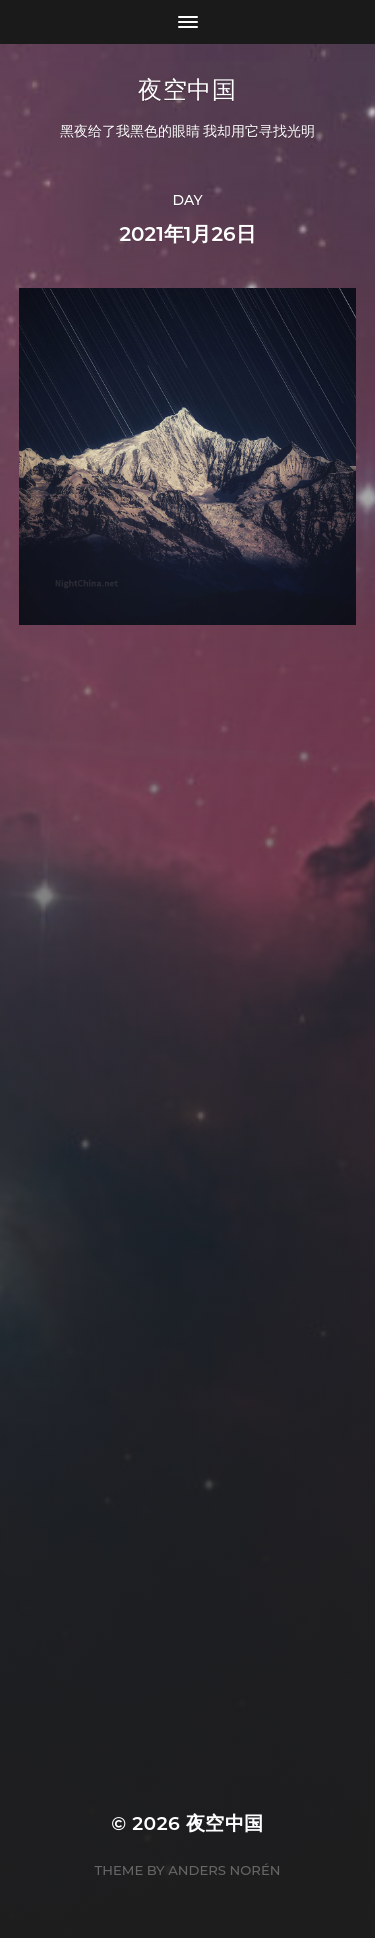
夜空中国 (187, 89)
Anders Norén (224, 1870)
